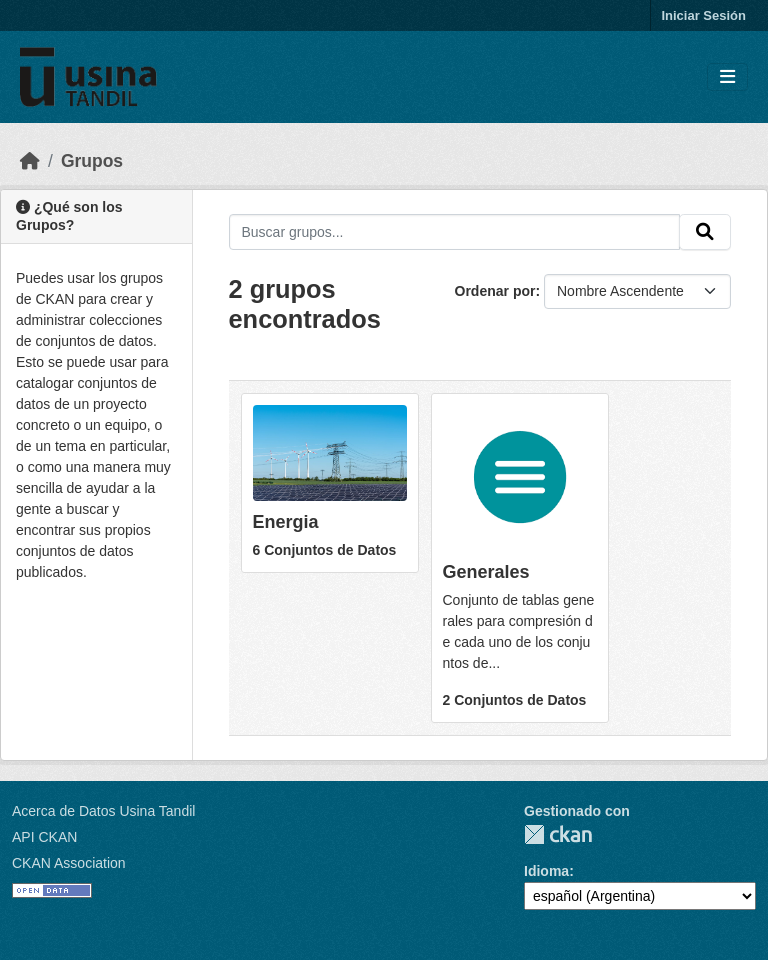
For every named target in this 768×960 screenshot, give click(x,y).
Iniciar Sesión (703, 15)
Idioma (546, 871)
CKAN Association (69, 863)
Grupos (92, 161)
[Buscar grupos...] (455, 232)
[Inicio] (30, 161)
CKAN (558, 834)
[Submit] (705, 232)
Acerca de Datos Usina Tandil (103, 811)
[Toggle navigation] (727, 77)
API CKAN (44, 837)
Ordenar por (495, 291)
